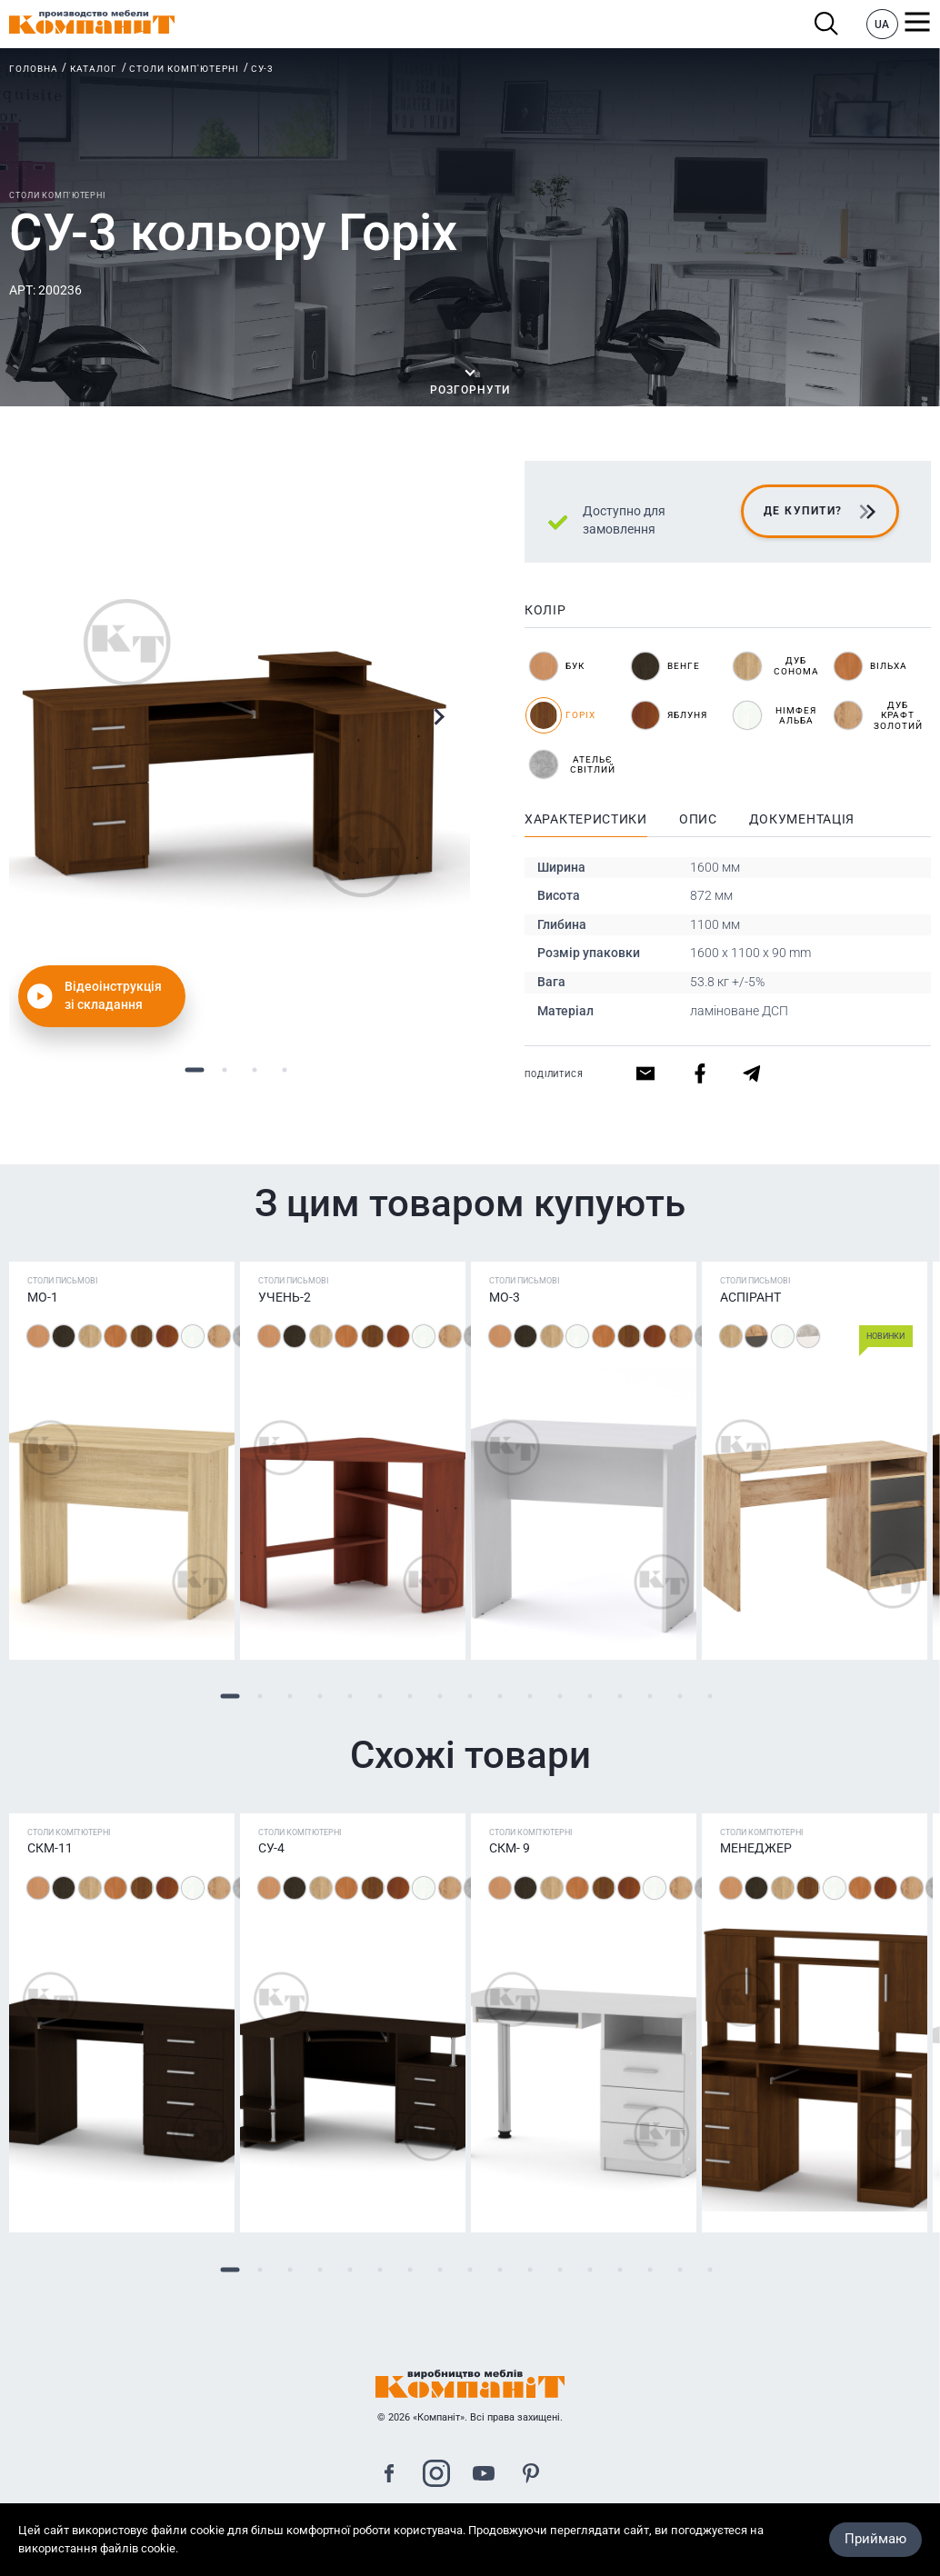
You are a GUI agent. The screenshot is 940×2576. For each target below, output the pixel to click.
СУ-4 (271, 1848)
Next (439, 716)
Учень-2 (284, 1297)
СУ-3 (262, 69)
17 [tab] (710, 1696)
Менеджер (756, 1848)
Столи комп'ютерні (184, 69)
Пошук (827, 24)
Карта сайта (470, 2543)
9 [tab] (470, 1696)
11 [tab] (530, 1696)
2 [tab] (225, 1069)
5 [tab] (350, 1696)
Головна (33, 69)
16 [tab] (680, 1696)
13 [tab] (590, 1696)
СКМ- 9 (509, 1848)
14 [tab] (620, 1696)
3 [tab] (255, 1069)
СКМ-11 (50, 1848)
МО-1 (42, 1297)
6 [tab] (380, 1696)
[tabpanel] (239, 747)
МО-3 (504, 1297)
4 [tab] (285, 1069)
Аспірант (750, 1297)
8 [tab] (440, 1696)
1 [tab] (195, 1069)
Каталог (93, 69)
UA (882, 24)
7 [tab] (410, 1696)
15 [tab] (650, 1696)
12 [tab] (560, 1696)
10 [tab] (500, 1696)
